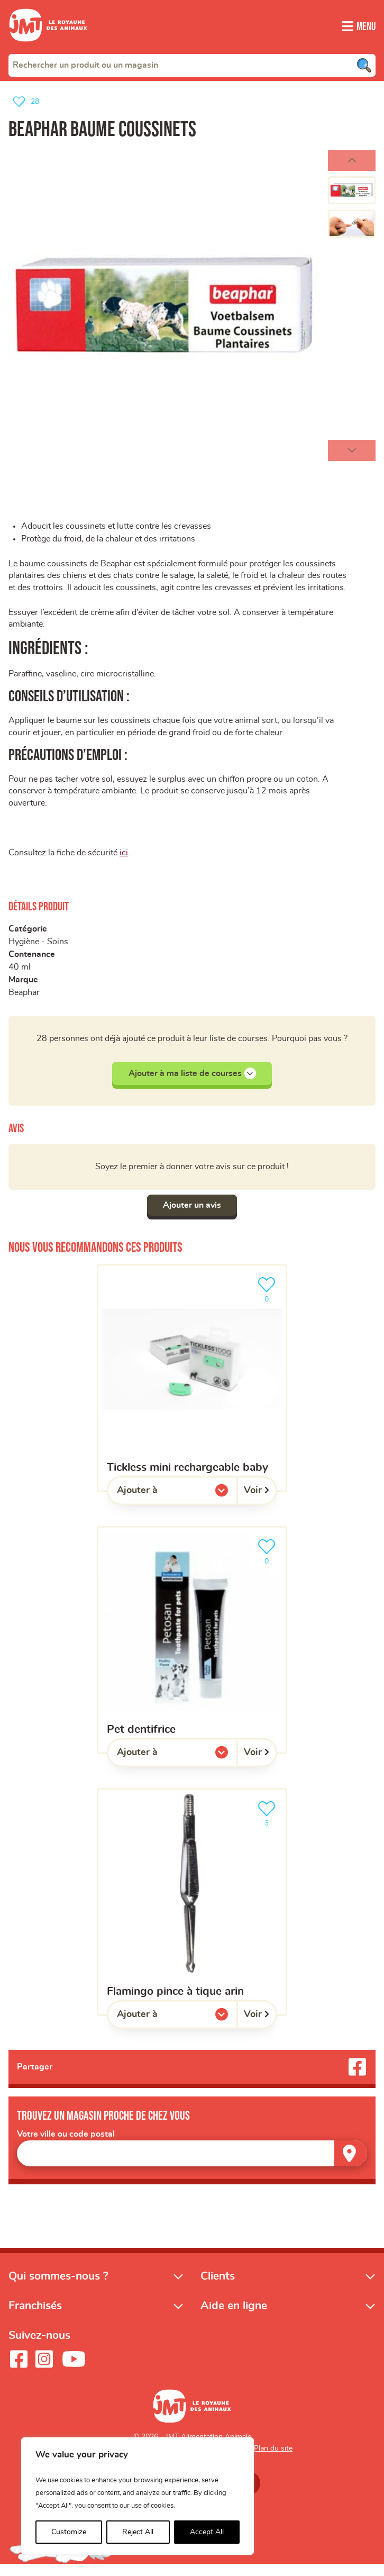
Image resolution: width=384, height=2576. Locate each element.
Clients (217, 2287)
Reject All (137, 2532)
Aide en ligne (233, 2318)
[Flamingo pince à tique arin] (192, 1913)
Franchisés (35, 2318)
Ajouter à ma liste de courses (192, 1084)
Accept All (207, 2532)
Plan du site (273, 2460)
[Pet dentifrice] (192, 1651)
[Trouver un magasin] (350, 2165)
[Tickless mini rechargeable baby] (192, 1389)
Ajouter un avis (192, 1216)
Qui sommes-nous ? (58, 2287)
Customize (68, 2532)
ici (124, 861)
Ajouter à (158, 1504)
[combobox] (192, 65)
